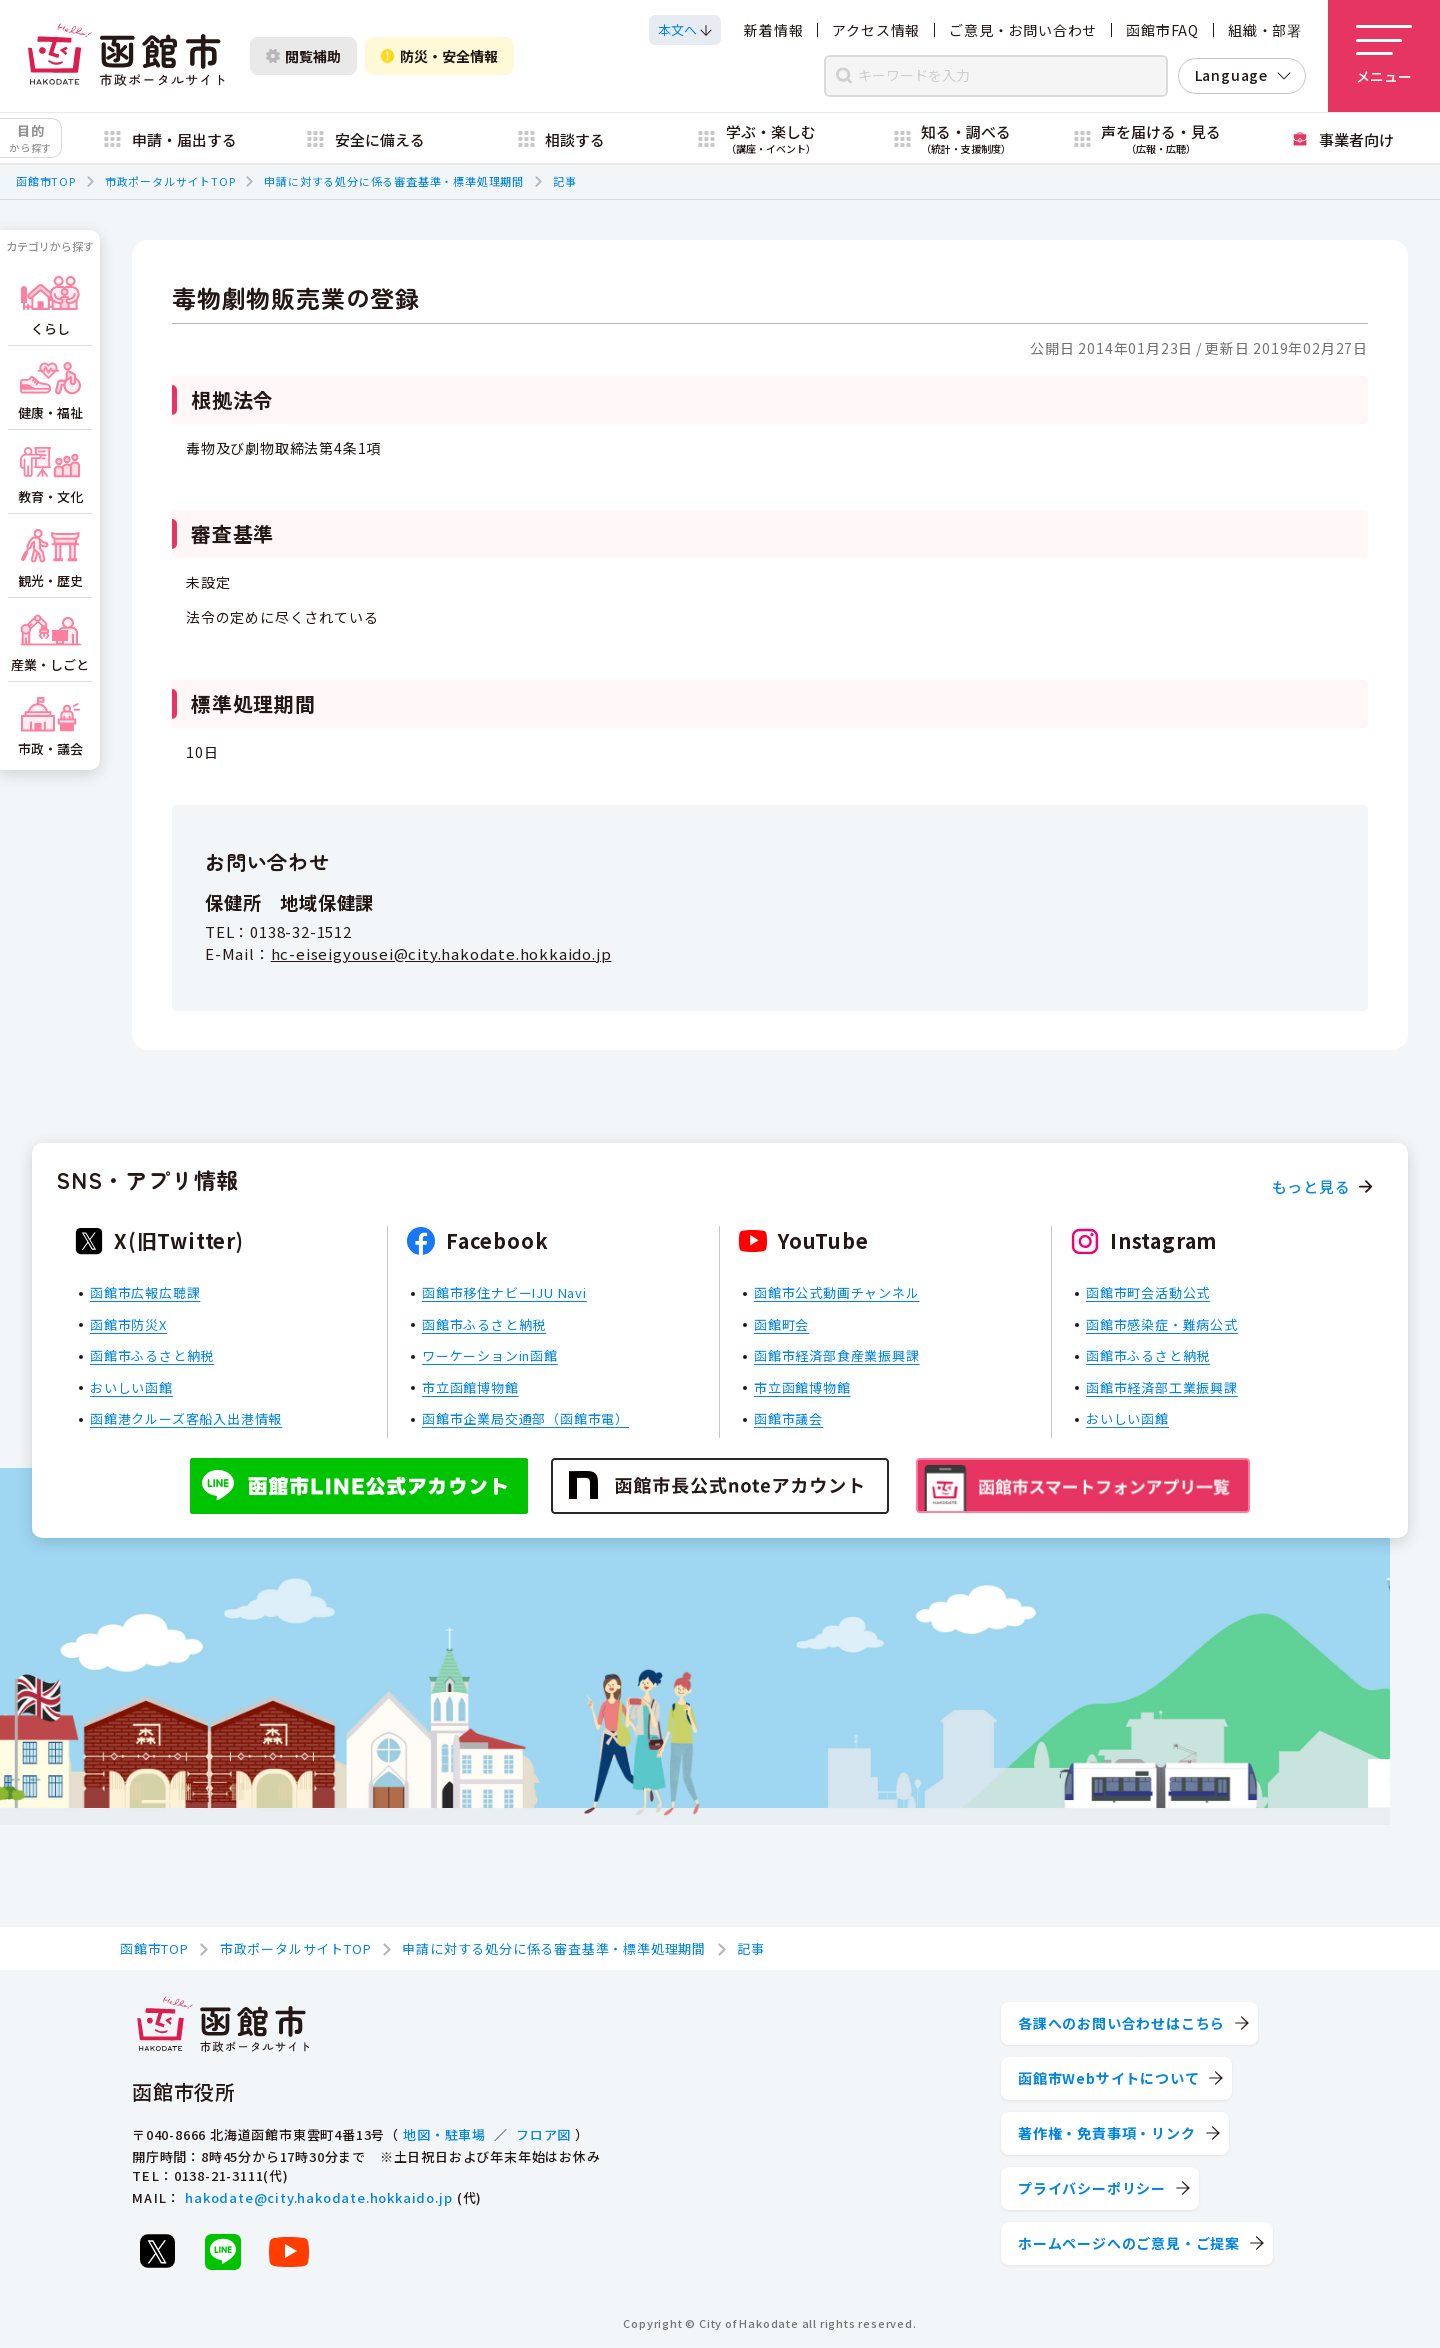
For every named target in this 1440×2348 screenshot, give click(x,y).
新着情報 (773, 30)
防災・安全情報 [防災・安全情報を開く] (439, 56)
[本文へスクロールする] (685, 30)
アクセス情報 (876, 30)
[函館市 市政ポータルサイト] (126, 56)
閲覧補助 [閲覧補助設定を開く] (303, 56)
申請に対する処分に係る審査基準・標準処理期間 (394, 181)
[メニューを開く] (1384, 56)
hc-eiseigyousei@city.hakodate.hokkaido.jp (441, 953)
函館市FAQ (1162, 30)
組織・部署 (1265, 30)
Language (1231, 75)
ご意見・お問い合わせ (1023, 30)
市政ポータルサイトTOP (170, 181)
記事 (565, 181)
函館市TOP (46, 181)
